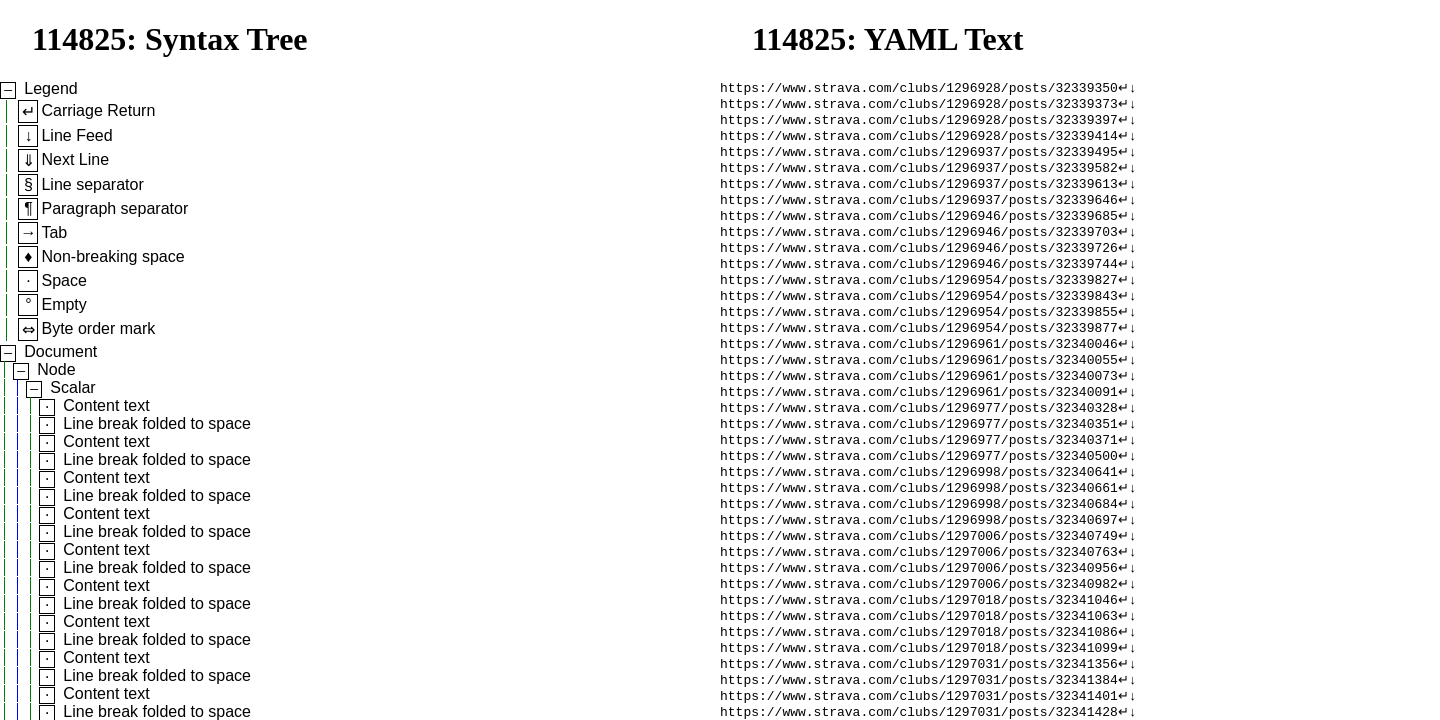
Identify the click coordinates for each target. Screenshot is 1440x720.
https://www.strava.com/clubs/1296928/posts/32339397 (919, 125)
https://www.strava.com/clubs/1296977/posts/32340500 (919, 503)
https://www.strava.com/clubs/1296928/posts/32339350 (919, 89)
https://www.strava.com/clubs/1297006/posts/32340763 (919, 611)
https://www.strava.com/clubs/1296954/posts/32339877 (919, 359)
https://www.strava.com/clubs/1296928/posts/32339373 (919, 107)
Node (56, 369)
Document (60, 351)
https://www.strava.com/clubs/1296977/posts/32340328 (919, 449)
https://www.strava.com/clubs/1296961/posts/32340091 (919, 431)
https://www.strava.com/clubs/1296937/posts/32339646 (919, 215)
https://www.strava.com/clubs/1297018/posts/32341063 (919, 683)
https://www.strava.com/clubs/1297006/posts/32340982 (919, 647)
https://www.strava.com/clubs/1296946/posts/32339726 (919, 269)
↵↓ (1127, 89)
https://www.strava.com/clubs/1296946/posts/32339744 (919, 287)
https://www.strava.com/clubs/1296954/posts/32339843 (919, 323)
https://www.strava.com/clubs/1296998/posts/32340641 (919, 521)
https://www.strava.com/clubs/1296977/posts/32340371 (919, 485)
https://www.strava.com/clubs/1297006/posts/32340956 (919, 629)
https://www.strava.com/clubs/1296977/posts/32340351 (919, 467)
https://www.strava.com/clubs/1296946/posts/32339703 (919, 251)
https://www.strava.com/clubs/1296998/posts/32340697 (919, 575)
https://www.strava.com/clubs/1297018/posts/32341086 (919, 701)
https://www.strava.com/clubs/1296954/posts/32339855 (919, 341)
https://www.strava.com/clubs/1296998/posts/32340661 (919, 539)
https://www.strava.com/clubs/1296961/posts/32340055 (919, 395)
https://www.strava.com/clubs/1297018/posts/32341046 (919, 665)
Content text (106, 405)
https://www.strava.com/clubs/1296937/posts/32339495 (919, 161)
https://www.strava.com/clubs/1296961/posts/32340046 (919, 377)
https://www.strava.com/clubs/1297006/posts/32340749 (919, 593)
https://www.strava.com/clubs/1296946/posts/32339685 (919, 233)
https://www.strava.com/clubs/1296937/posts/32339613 (919, 197)
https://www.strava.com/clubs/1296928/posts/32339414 (919, 143)
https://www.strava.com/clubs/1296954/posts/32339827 (919, 305)
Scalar (72, 387)
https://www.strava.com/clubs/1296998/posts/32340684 (919, 557)
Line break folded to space (157, 423)
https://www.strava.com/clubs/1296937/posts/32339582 (919, 179)
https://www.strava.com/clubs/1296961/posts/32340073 (919, 413)
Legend (50, 88)
